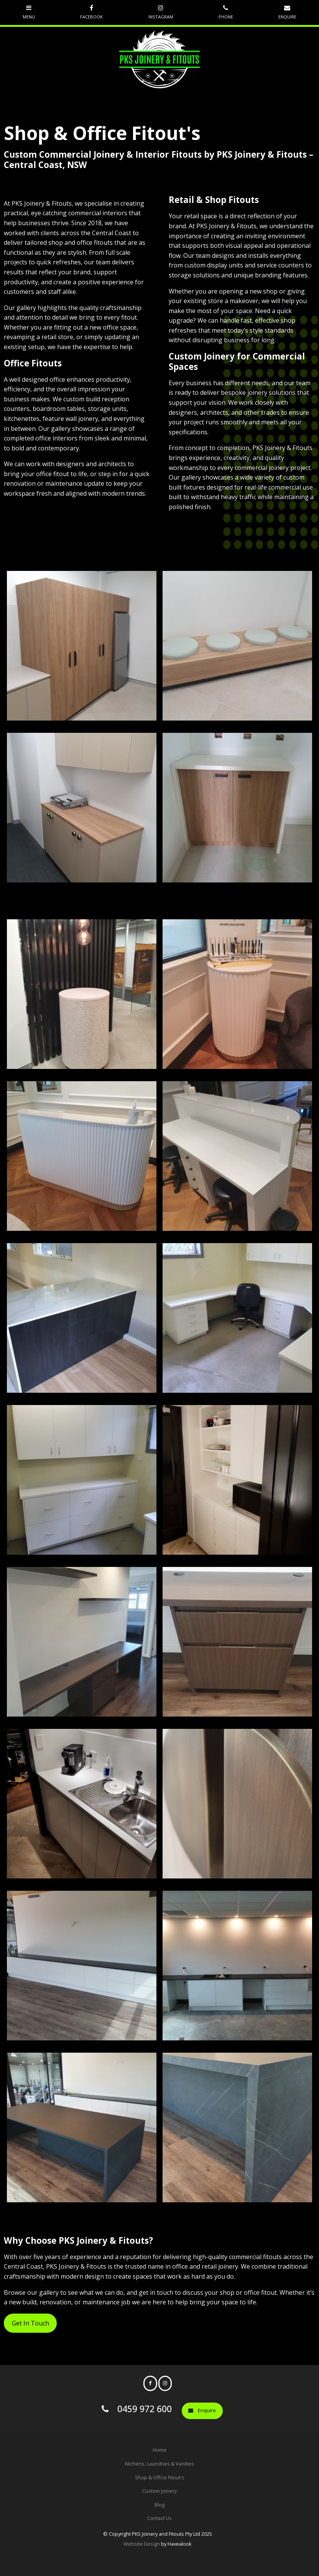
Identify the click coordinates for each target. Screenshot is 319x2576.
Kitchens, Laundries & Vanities (159, 2463)
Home (159, 2449)
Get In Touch (30, 2323)
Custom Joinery (159, 2490)
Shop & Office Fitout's (159, 2477)
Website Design (141, 2543)
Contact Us (159, 2518)
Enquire (207, 2410)
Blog (159, 2504)
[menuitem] (159, 2450)
